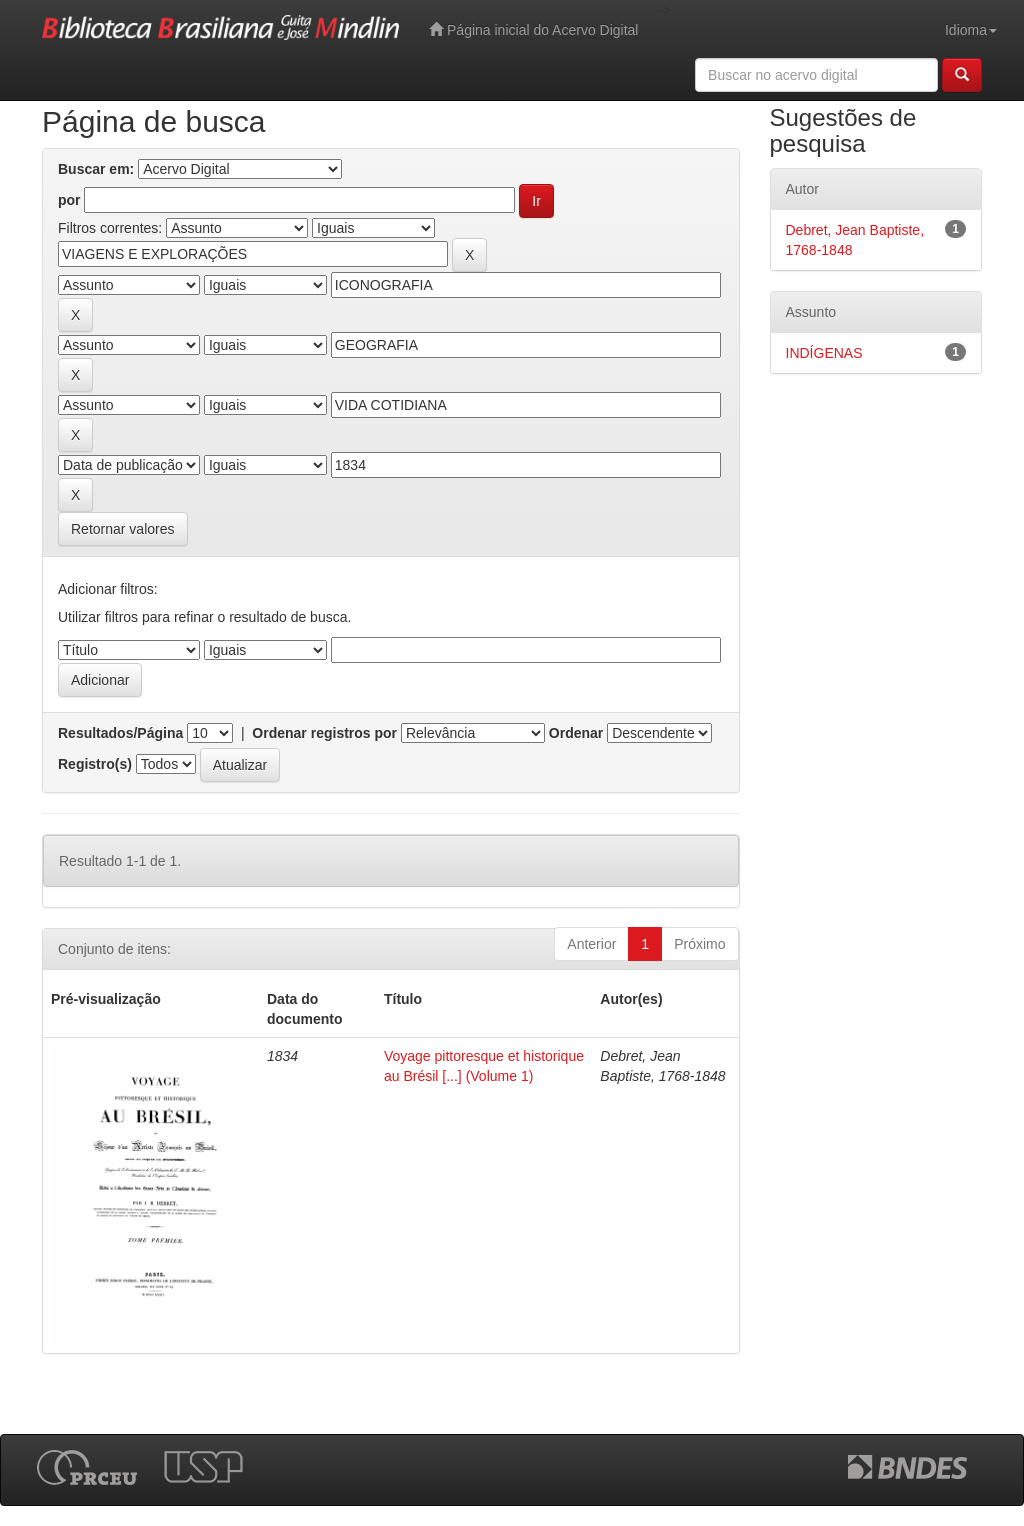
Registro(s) (95, 764)
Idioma (971, 30)
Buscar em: (96, 169)
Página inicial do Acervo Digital (533, 29)
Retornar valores (123, 529)
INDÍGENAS (824, 353)
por (69, 200)
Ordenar (576, 733)
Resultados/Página (120, 733)
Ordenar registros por (324, 733)
